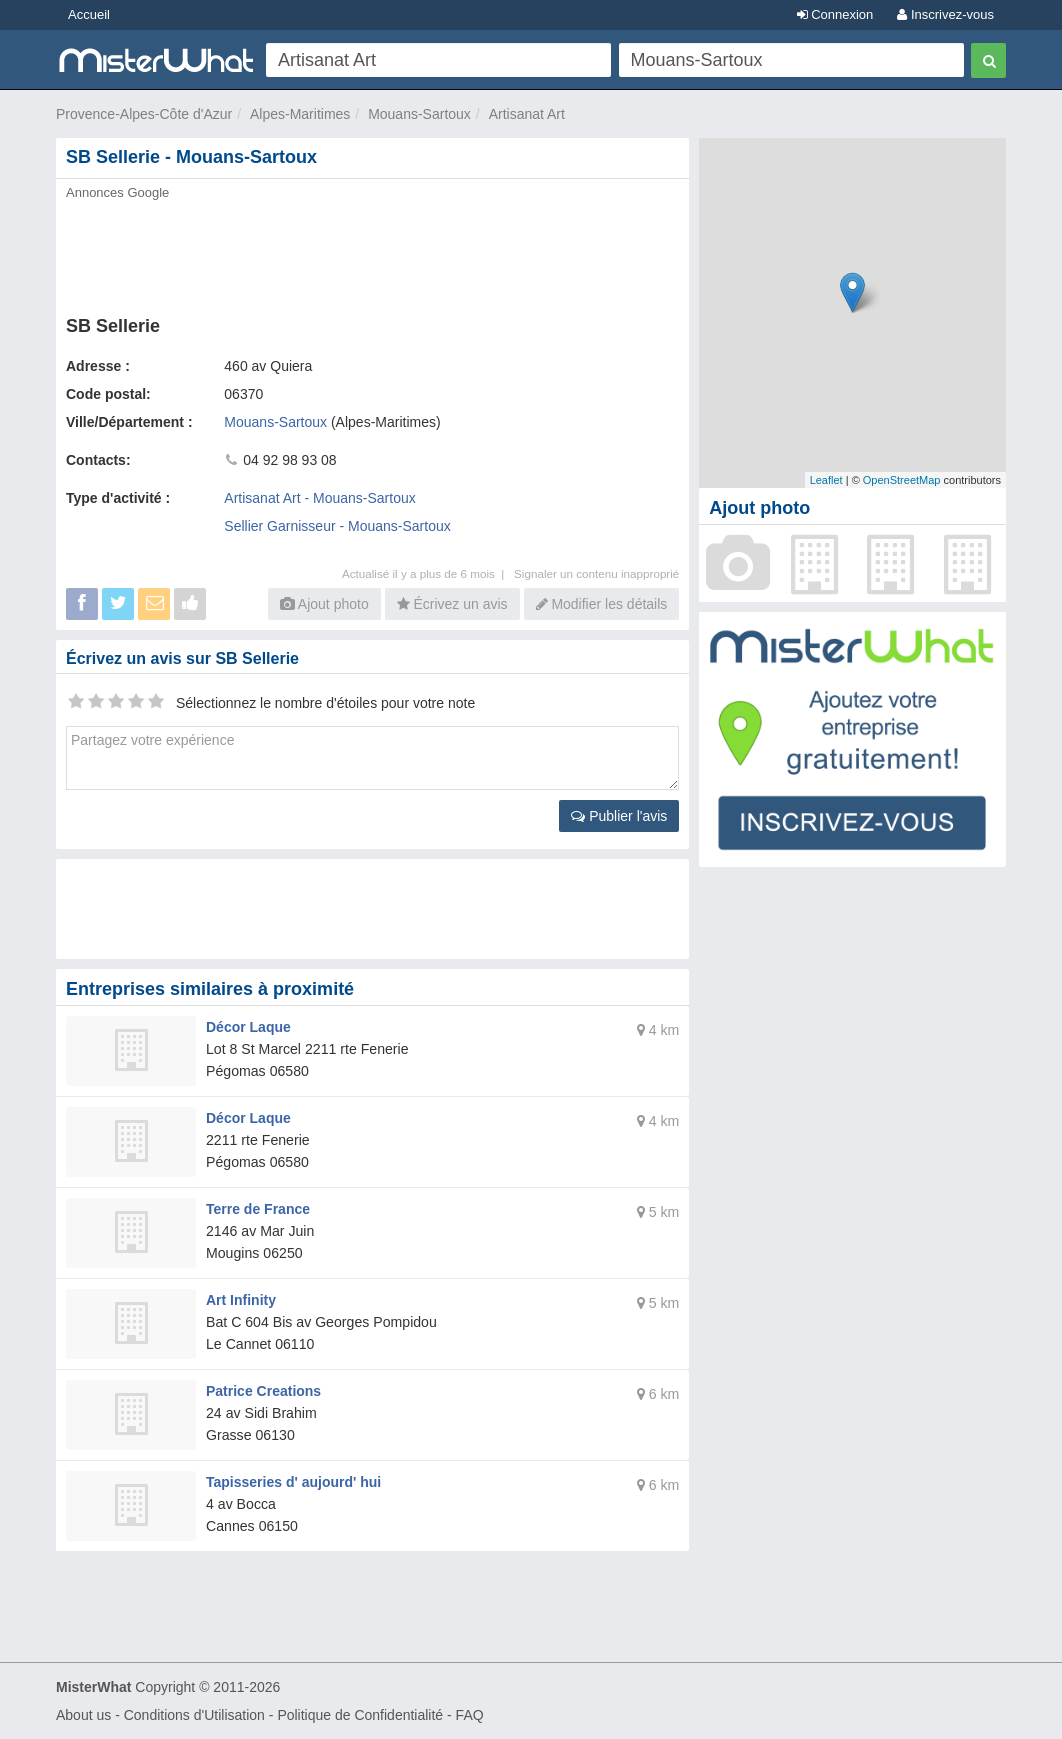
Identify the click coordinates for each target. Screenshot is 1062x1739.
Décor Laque (248, 1027)
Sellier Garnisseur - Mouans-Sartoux (337, 526)
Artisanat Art (527, 114)
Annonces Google (117, 192)
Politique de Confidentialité (360, 1715)
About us (83, 1715)
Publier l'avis (619, 816)
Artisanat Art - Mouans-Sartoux (319, 498)
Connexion (835, 14)
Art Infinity (241, 1300)
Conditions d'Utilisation (194, 1715)
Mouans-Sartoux (419, 114)
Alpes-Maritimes (300, 114)
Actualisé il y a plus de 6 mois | (428, 573)
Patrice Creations (263, 1391)
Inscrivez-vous (945, 14)
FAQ (470, 1715)
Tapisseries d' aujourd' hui (293, 1482)
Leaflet (826, 480)
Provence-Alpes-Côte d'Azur (144, 114)
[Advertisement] (372, 252)
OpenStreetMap (902, 480)
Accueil (89, 14)
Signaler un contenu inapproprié (596, 573)
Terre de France (258, 1209)
